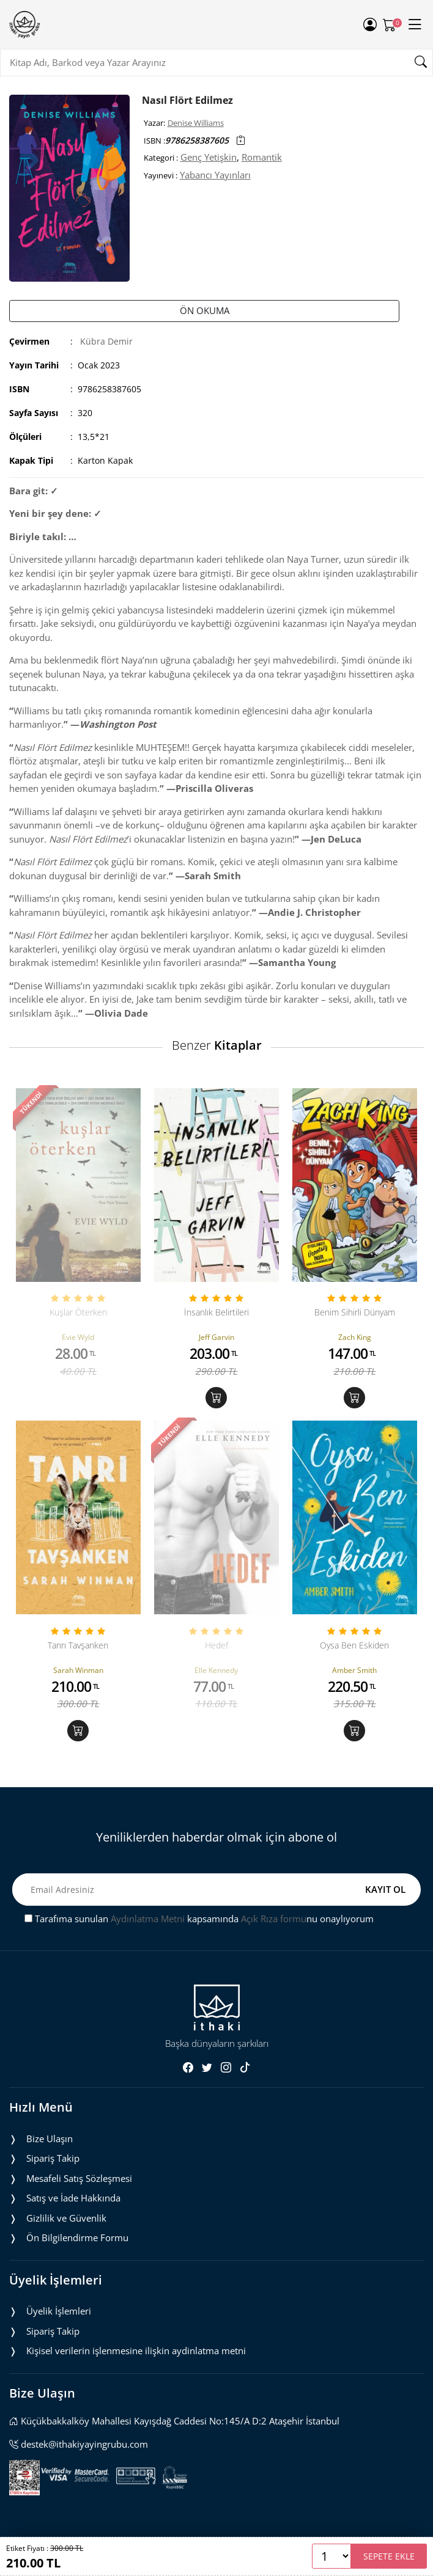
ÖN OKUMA (204, 310)
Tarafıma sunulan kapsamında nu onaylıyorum (199, 1918)
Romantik (262, 157)
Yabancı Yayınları (215, 175)
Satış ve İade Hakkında (73, 2198)
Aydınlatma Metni (148, 1918)
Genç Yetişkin (208, 157)
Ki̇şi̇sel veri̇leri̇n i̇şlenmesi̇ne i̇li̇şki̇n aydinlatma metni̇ (136, 2350)
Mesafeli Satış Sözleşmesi (79, 2178)
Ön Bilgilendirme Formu (77, 2237)
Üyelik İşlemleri (58, 2311)
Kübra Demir (106, 341)
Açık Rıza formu (273, 1918)
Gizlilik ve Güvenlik (66, 2218)
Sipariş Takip (53, 2158)
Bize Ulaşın (49, 2138)
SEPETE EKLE (389, 2556)
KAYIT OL (385, 1889)
